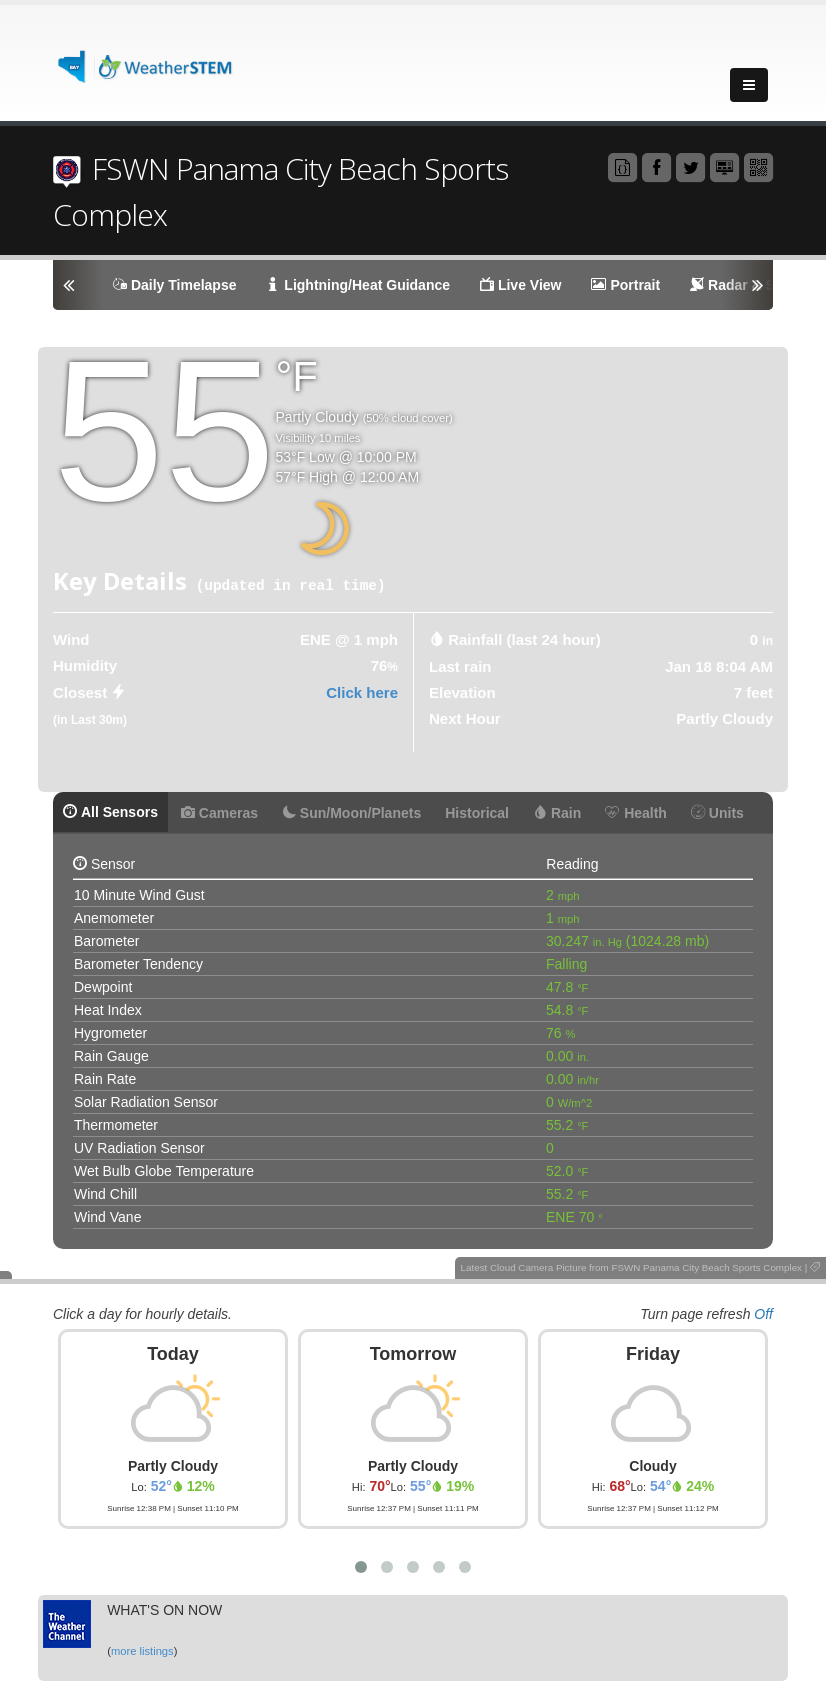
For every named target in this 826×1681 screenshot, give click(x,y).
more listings (142, 1651)
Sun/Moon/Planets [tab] (351, 813)
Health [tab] (636, 813)
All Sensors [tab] (110, 812)
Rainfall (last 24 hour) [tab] (524, 639)
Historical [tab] (477, 813)
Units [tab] (717, 813)
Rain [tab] (557, 813)
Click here (362, 692)
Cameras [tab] (219, 813)
